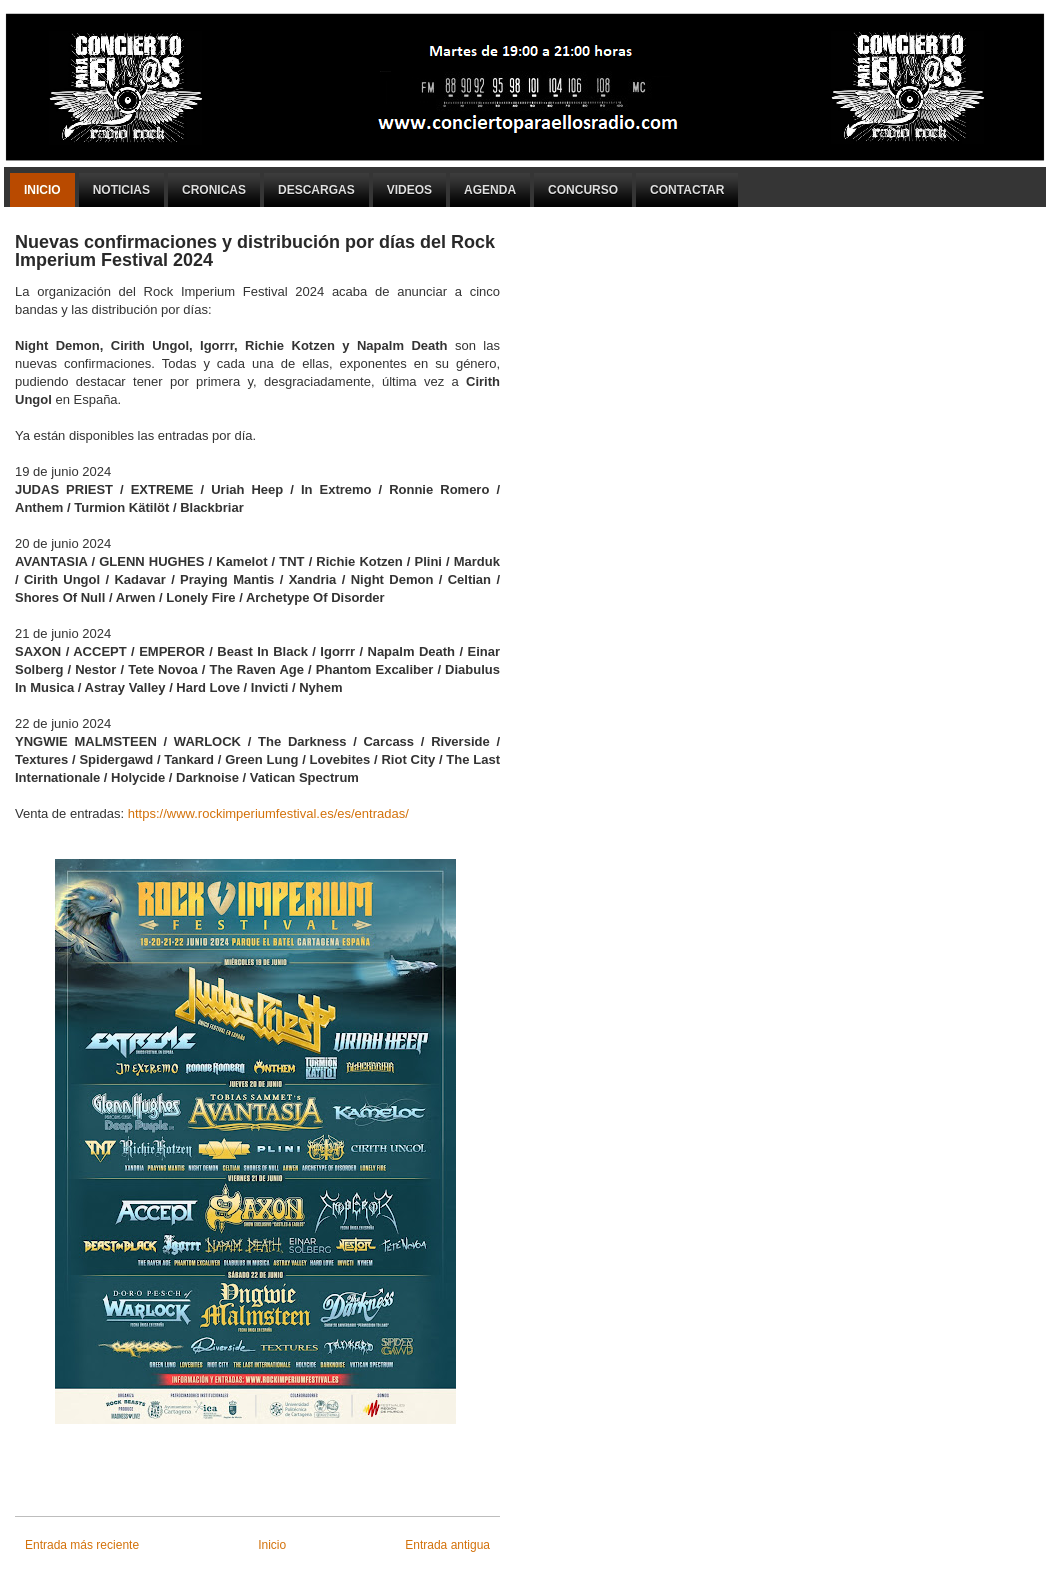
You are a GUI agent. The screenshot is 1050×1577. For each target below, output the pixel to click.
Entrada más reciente (82, 1545)
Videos (409, 190)
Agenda (490, 190)
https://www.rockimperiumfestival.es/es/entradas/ (268, 813)
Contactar (687, 190)
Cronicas (214, 190)
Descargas (316, 190)
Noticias (121, 190)
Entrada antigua (447, 1545)
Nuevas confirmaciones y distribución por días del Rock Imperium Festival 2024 (255, 251)
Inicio (42, 190)
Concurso (583, 190)
